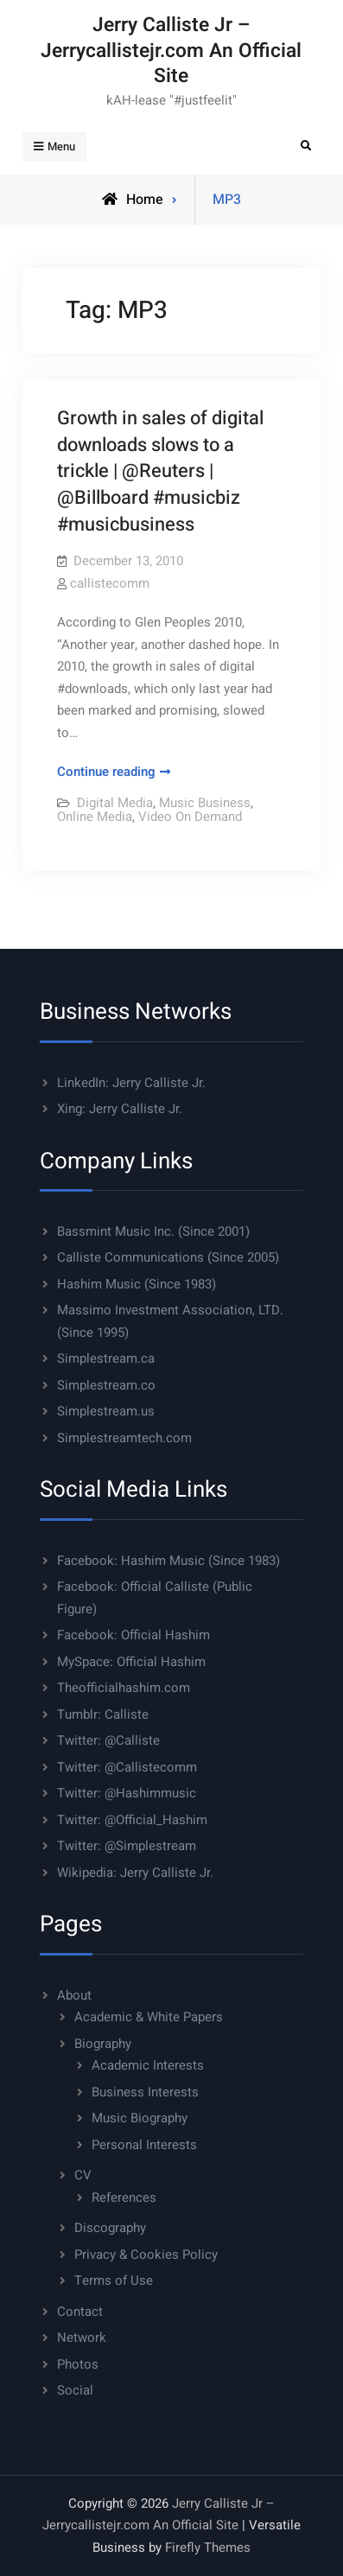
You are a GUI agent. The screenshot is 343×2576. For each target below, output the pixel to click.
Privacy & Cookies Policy (146, 2254)
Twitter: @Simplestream (126, 1845)
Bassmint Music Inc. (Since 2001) (153, 1231)
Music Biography (139, 2118)
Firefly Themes (208, 2547)
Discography (110, 2227)
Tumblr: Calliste (103, 1714)
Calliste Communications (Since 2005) (168, 1257)
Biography (102, 2043)
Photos (77, 2364)
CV (83, 2175)
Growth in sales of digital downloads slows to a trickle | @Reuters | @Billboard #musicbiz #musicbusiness (160, 471)
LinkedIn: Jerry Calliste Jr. (131, 1082)
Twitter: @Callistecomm (127, 1767)
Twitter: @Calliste (108, 1740)
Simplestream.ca (106, 1358)
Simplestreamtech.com (124, 1437)
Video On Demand (190, 816)
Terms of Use (113, 2280)
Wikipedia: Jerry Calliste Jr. (135, 1872)
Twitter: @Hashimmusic (126, 1793)
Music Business (205, 802)
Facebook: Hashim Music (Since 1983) (168, 1560)
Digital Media (115, 802)
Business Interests (145, 2092)
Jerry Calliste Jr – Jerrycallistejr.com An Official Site (171, 50)
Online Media (94, 816)
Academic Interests (148, 2065)
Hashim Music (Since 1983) (136, 1284)
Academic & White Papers (148, 2016)
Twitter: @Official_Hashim (132, 1819)
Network (81, 2337)
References (124, 2197)
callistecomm (109, 583)
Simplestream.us (106, 1411)
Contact (80, 2311)
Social (75, 2390)
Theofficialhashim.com (123, 1687)
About (74, 1995)
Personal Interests (144, 2144)
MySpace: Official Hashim (131, 1661)
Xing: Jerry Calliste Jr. (119, 1108)
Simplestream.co (106, 1385)
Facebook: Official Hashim (133, 1634)
